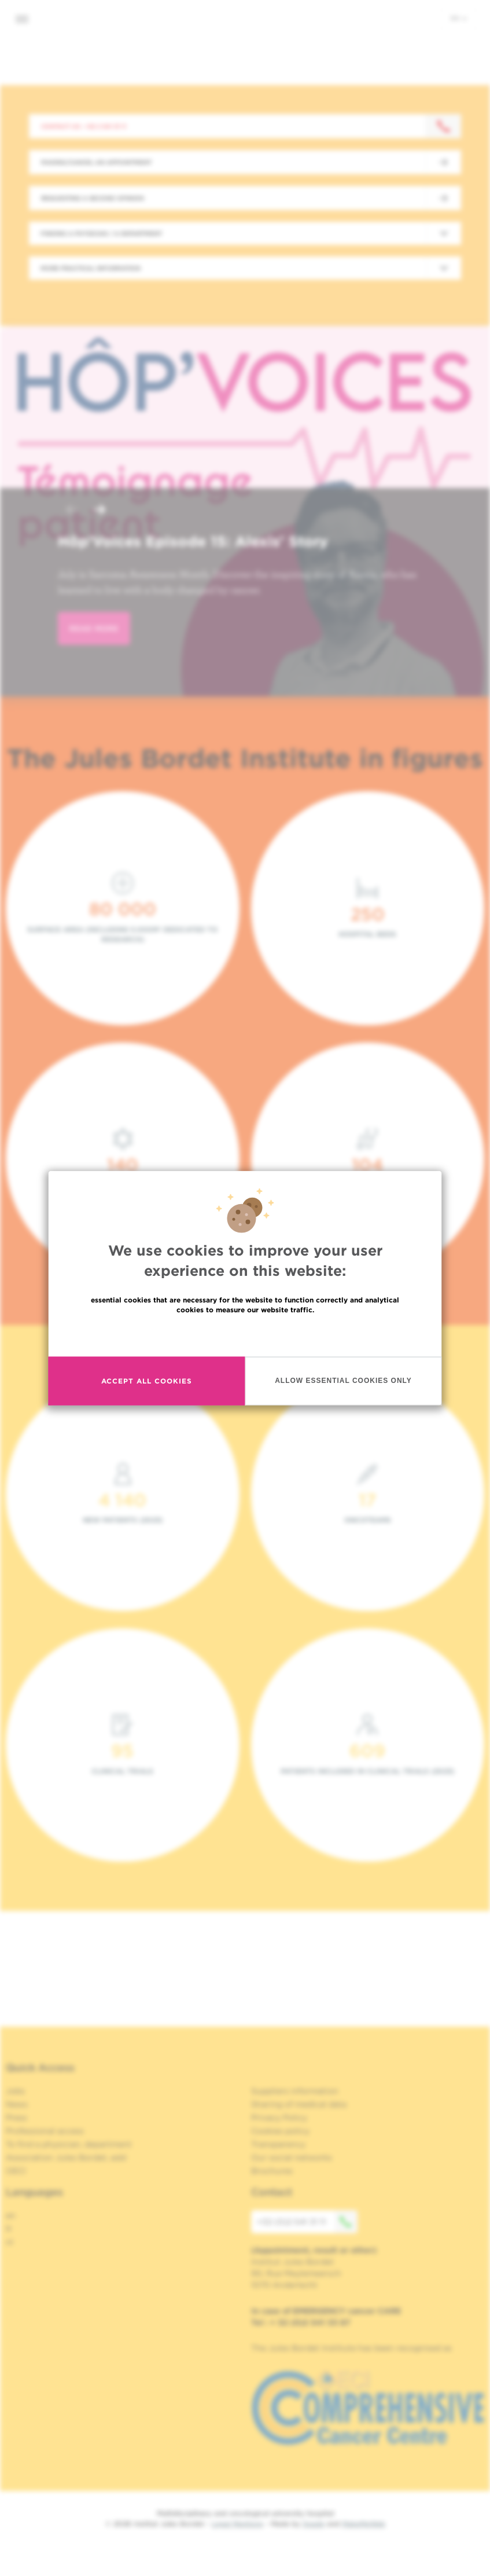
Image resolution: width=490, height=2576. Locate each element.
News (17, 2104)
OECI (16, 2170)
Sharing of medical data (299, 2104)
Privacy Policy (279, 2117)
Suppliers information (294, 2091)
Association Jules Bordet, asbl (66, 2157)
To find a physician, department (69, 2144)
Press (16, 2117)
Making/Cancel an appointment (96, 162)
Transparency (278, 2144)
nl (9, 2242)
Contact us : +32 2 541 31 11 (83, 126)
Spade (314, 2523)
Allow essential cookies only (343, 1381)
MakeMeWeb (363, 2523)
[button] (72, 511)
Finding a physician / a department (101, 233)
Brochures (272, 2170)
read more (94, 628)
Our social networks (291, 2157)
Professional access (45, 2130)
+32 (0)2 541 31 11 (307, 2221)
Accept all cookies (146, 1381)
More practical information (90, 268)
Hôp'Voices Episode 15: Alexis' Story (193, 541)
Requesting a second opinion (92, 198)
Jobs (15, 2091)
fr (9, 2228)
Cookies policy (280, 2130)
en (459, 17)
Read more (245, 1334)
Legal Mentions (237, 2523)
